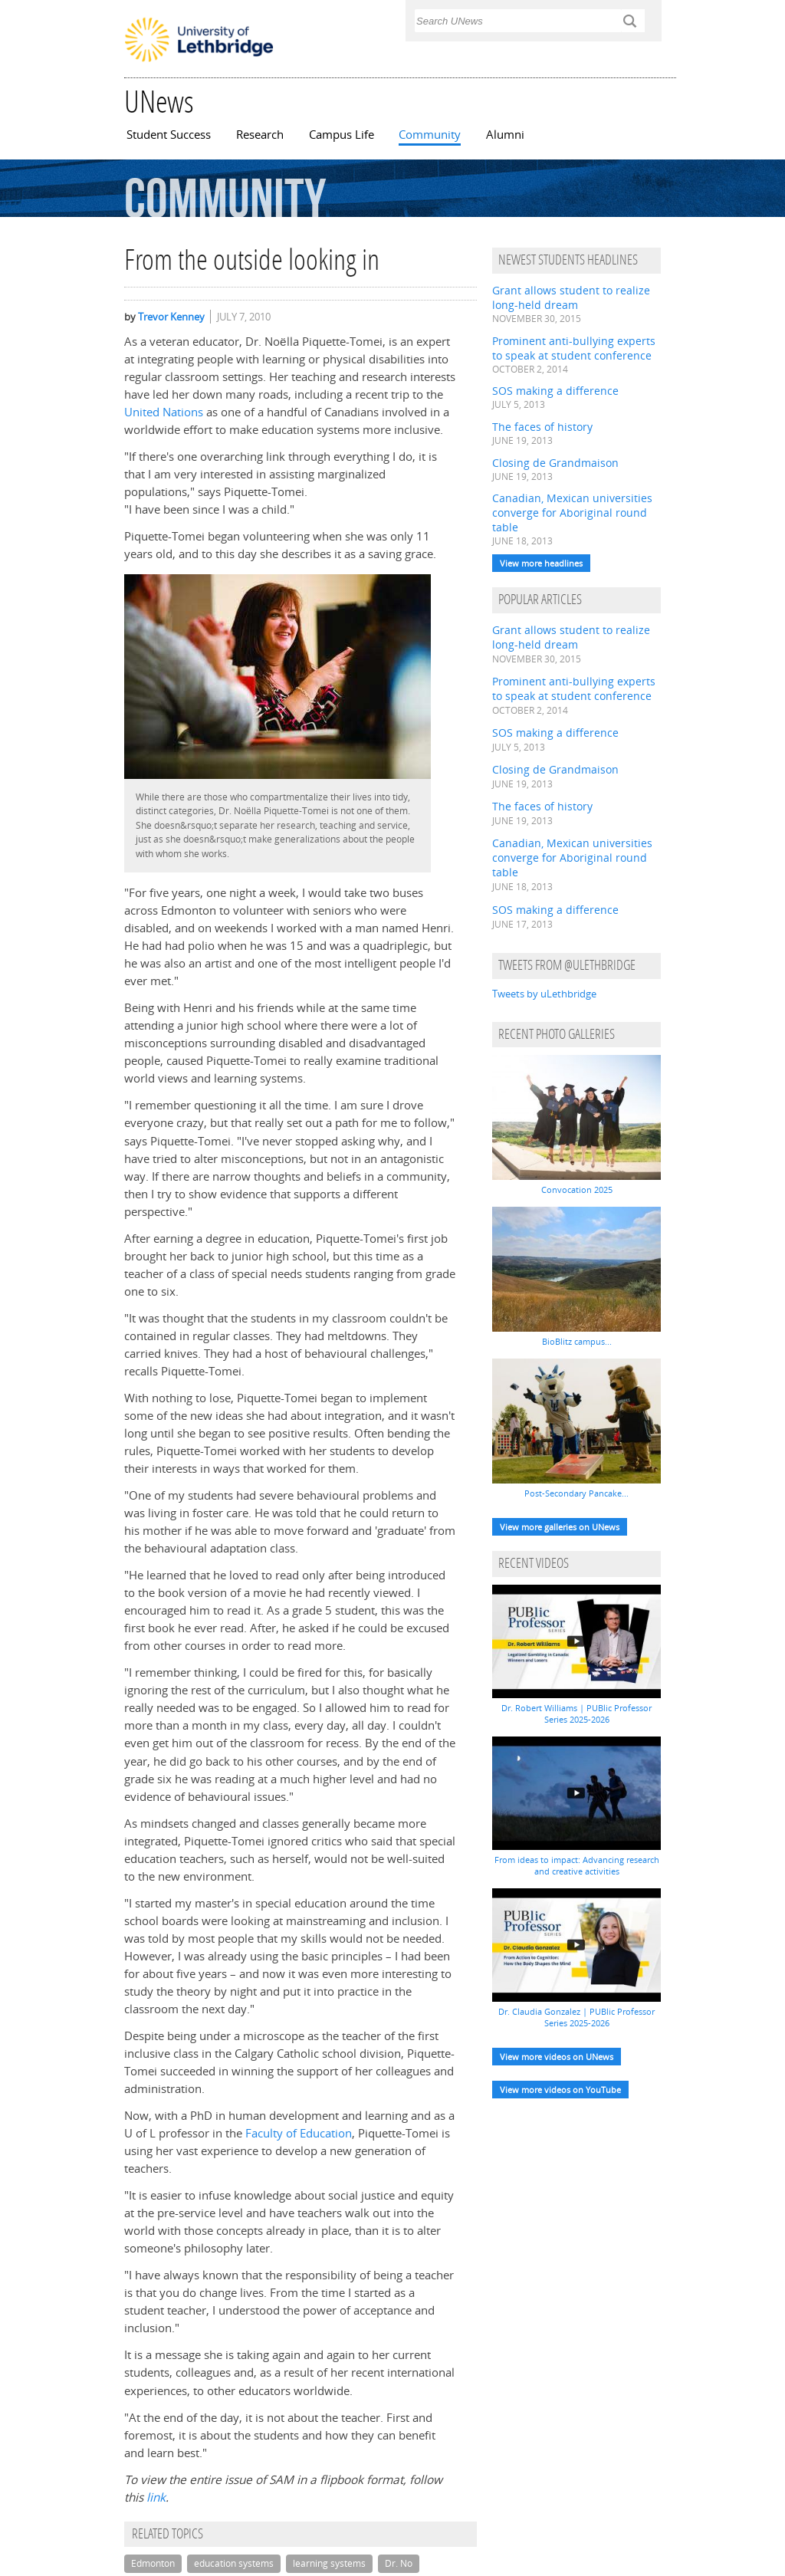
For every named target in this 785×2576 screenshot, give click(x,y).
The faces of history (542, 426)
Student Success (168, 135)
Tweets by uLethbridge (544, 994)
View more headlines (541, 563)
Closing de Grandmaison (555, 462)
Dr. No (398, 2563)
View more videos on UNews (556, 2056)
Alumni (505, 135)
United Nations (163, 412)
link (156, 2497)
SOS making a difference (555, 390)
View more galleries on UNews (559, 1527)
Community (430, 135)
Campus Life (341, 135)
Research (260, 135)
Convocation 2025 (577, 1189)
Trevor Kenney (171, 317)
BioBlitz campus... (577, 1341)
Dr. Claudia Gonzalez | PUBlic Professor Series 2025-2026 (576, 2017)
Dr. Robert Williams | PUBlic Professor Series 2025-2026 (576, 1713)
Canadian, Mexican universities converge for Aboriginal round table (572, 512)
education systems (234, 2563)
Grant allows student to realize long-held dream (571, 297)
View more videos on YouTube (560, 2089)
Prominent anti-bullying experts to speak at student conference (573, 348)
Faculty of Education (298, 2133)
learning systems (329, 2563)
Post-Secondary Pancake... (576, 1493)
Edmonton (153, 2563)
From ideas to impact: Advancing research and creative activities (576, 1865)
